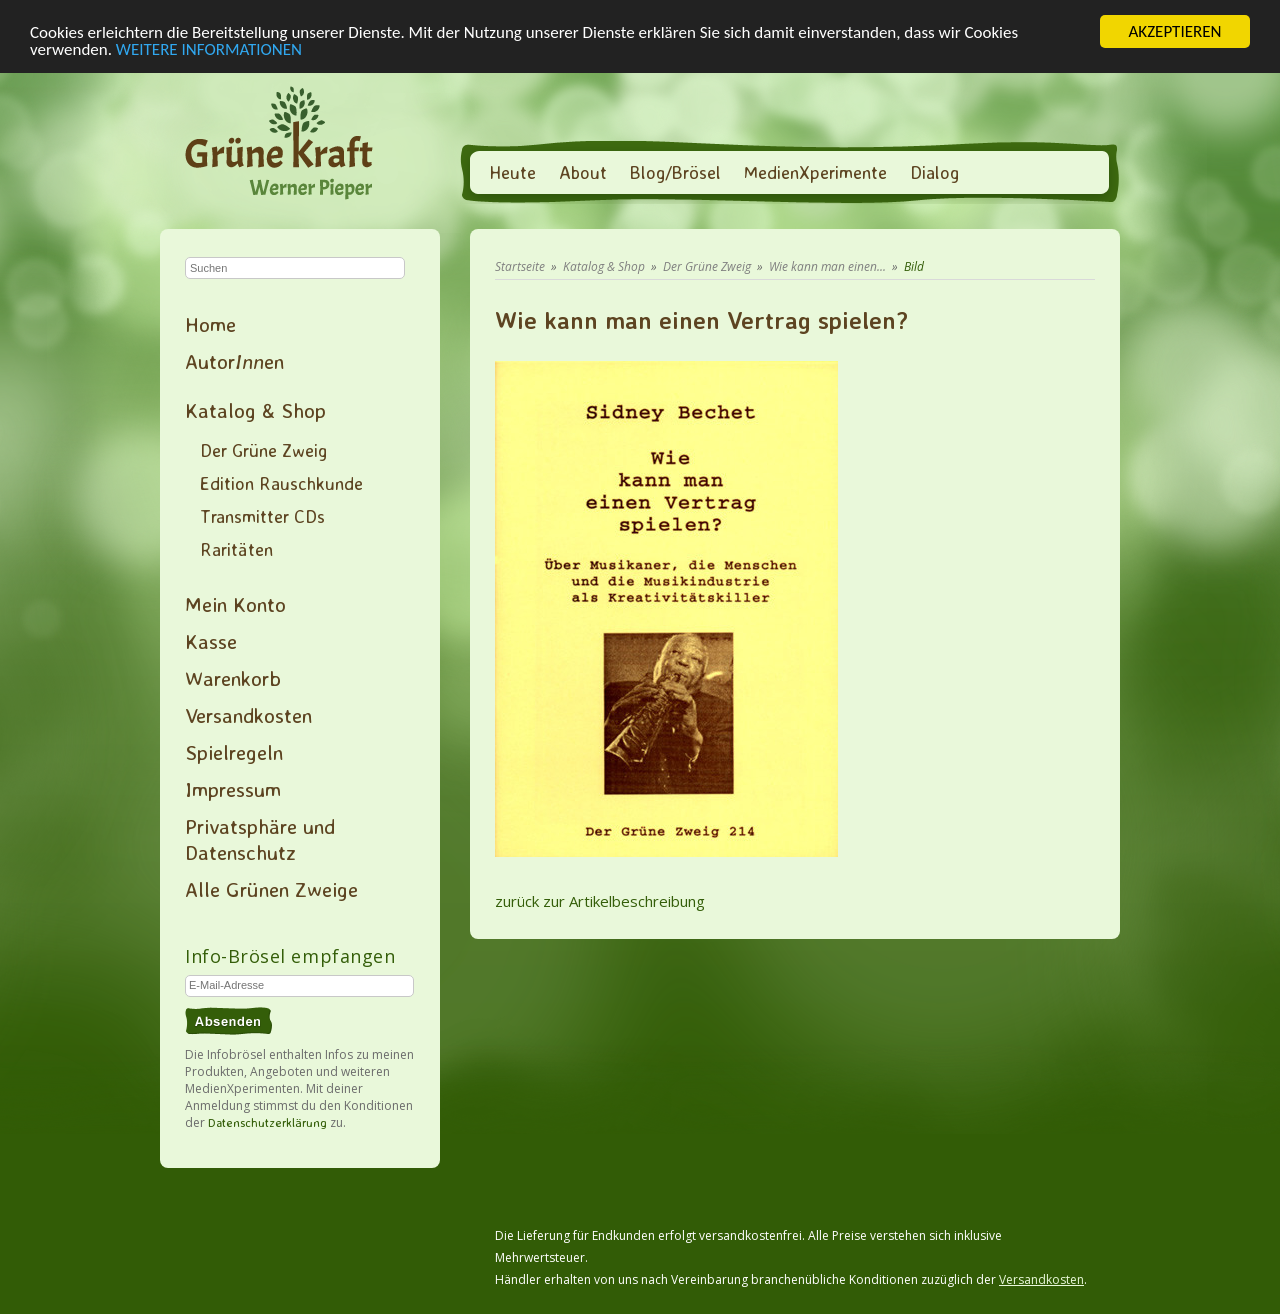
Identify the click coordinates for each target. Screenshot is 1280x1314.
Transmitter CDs (262, 516)
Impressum (233, 789)
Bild (914, 266)
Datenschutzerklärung (267, 1122)
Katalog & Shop (255, 410)
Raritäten (236, 549)
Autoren (234, 361)
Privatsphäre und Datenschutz (260, 839)
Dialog (934, 172)
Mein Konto (235, 604)
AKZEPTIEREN (1174, 31)
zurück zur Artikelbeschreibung (600, 901)
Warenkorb (233, 678)
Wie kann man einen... (827, 266)
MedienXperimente (815, 172)
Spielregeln (234, 752)
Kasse (211, 641)
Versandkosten (248, 715)
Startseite (520, 266)
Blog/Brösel (675, 172)
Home (210, 324)
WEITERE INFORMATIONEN (209, 48)
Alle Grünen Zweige (271, 889)
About (583, 172)
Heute (512, 172)
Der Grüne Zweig (263, 450)
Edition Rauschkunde (281, 483)
